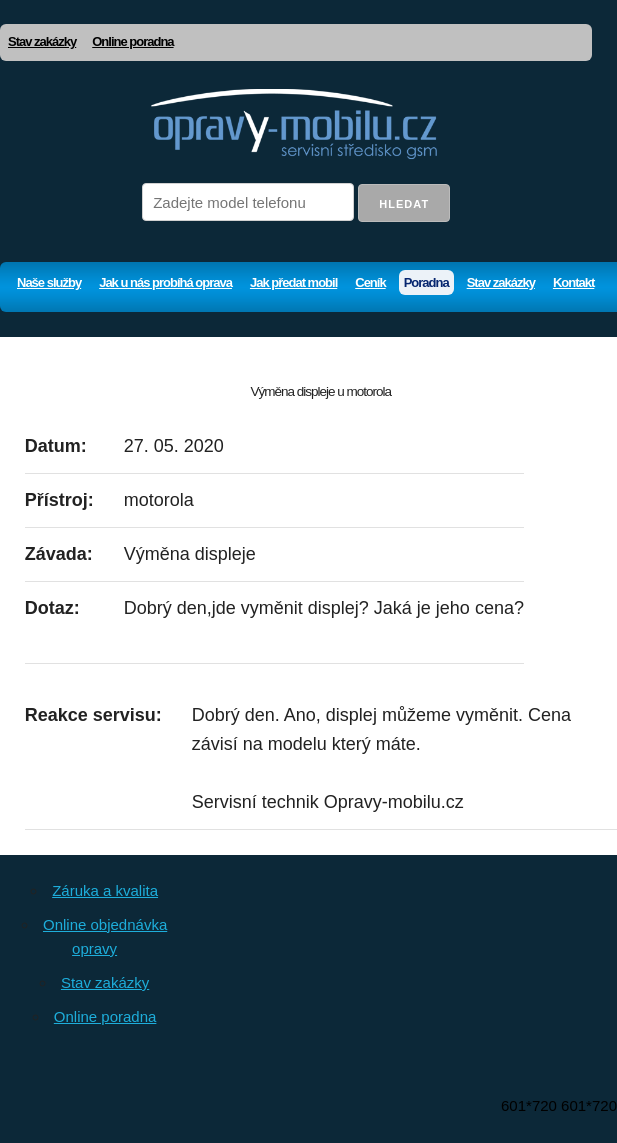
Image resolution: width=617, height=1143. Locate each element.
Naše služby (49, 282)
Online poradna (132, 41)
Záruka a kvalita (105, 890)
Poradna (426, 282)
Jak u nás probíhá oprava (165, 282)
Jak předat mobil (293, 282)
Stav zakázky (42, 41)
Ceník (370, 282)
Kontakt (573, 282)
